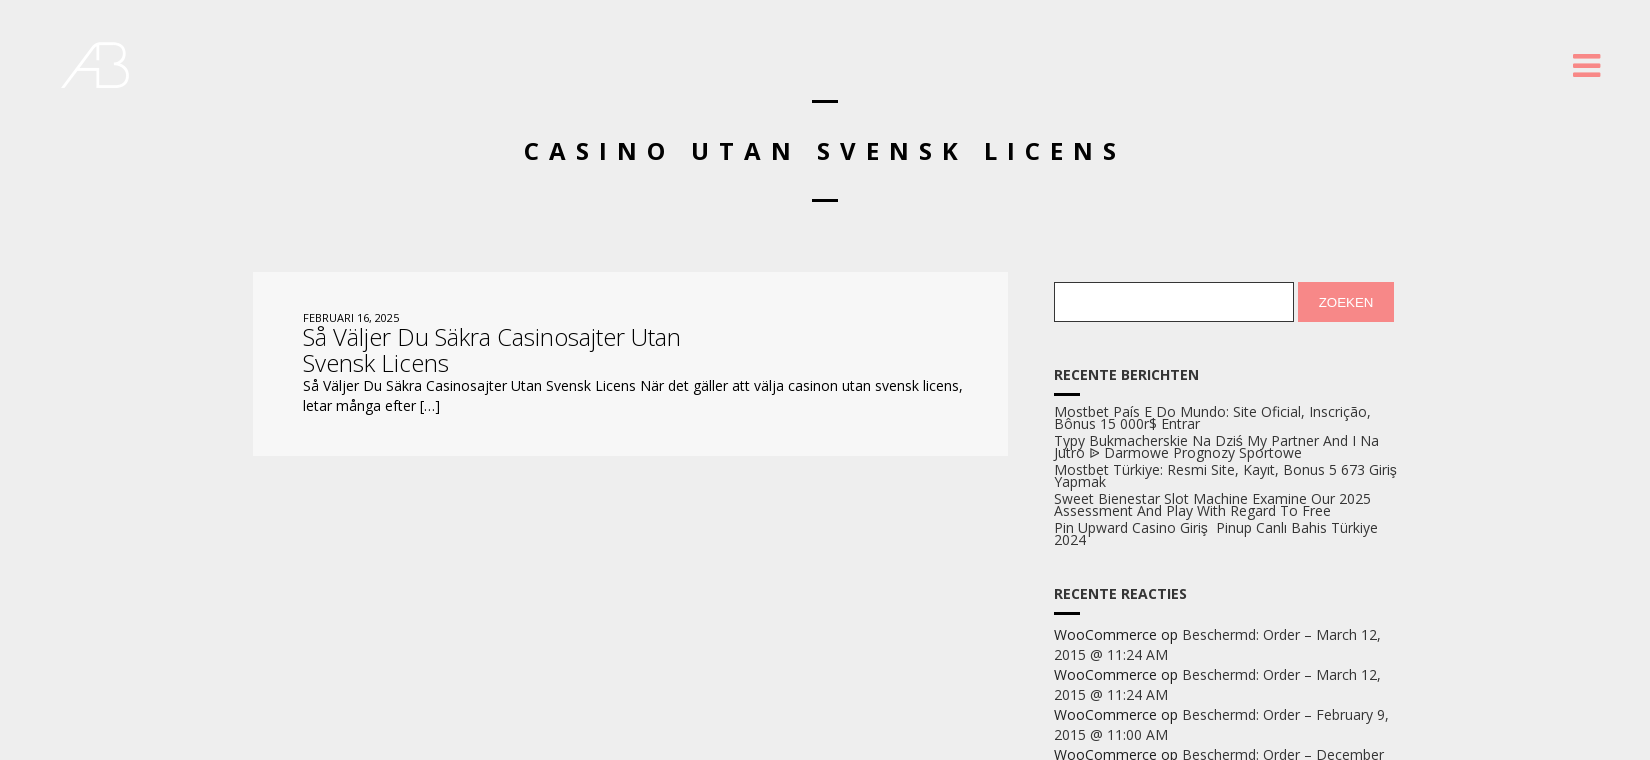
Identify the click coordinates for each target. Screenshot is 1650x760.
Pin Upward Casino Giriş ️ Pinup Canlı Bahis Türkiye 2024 (1216, 534)
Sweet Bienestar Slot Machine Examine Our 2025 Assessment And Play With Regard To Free (1212, 505)
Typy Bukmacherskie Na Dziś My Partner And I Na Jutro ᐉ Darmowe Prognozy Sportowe (1216, 447)
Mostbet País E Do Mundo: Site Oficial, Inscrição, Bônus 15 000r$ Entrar (1212, 418)
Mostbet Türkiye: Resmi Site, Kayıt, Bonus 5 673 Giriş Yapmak (1225, 476)
